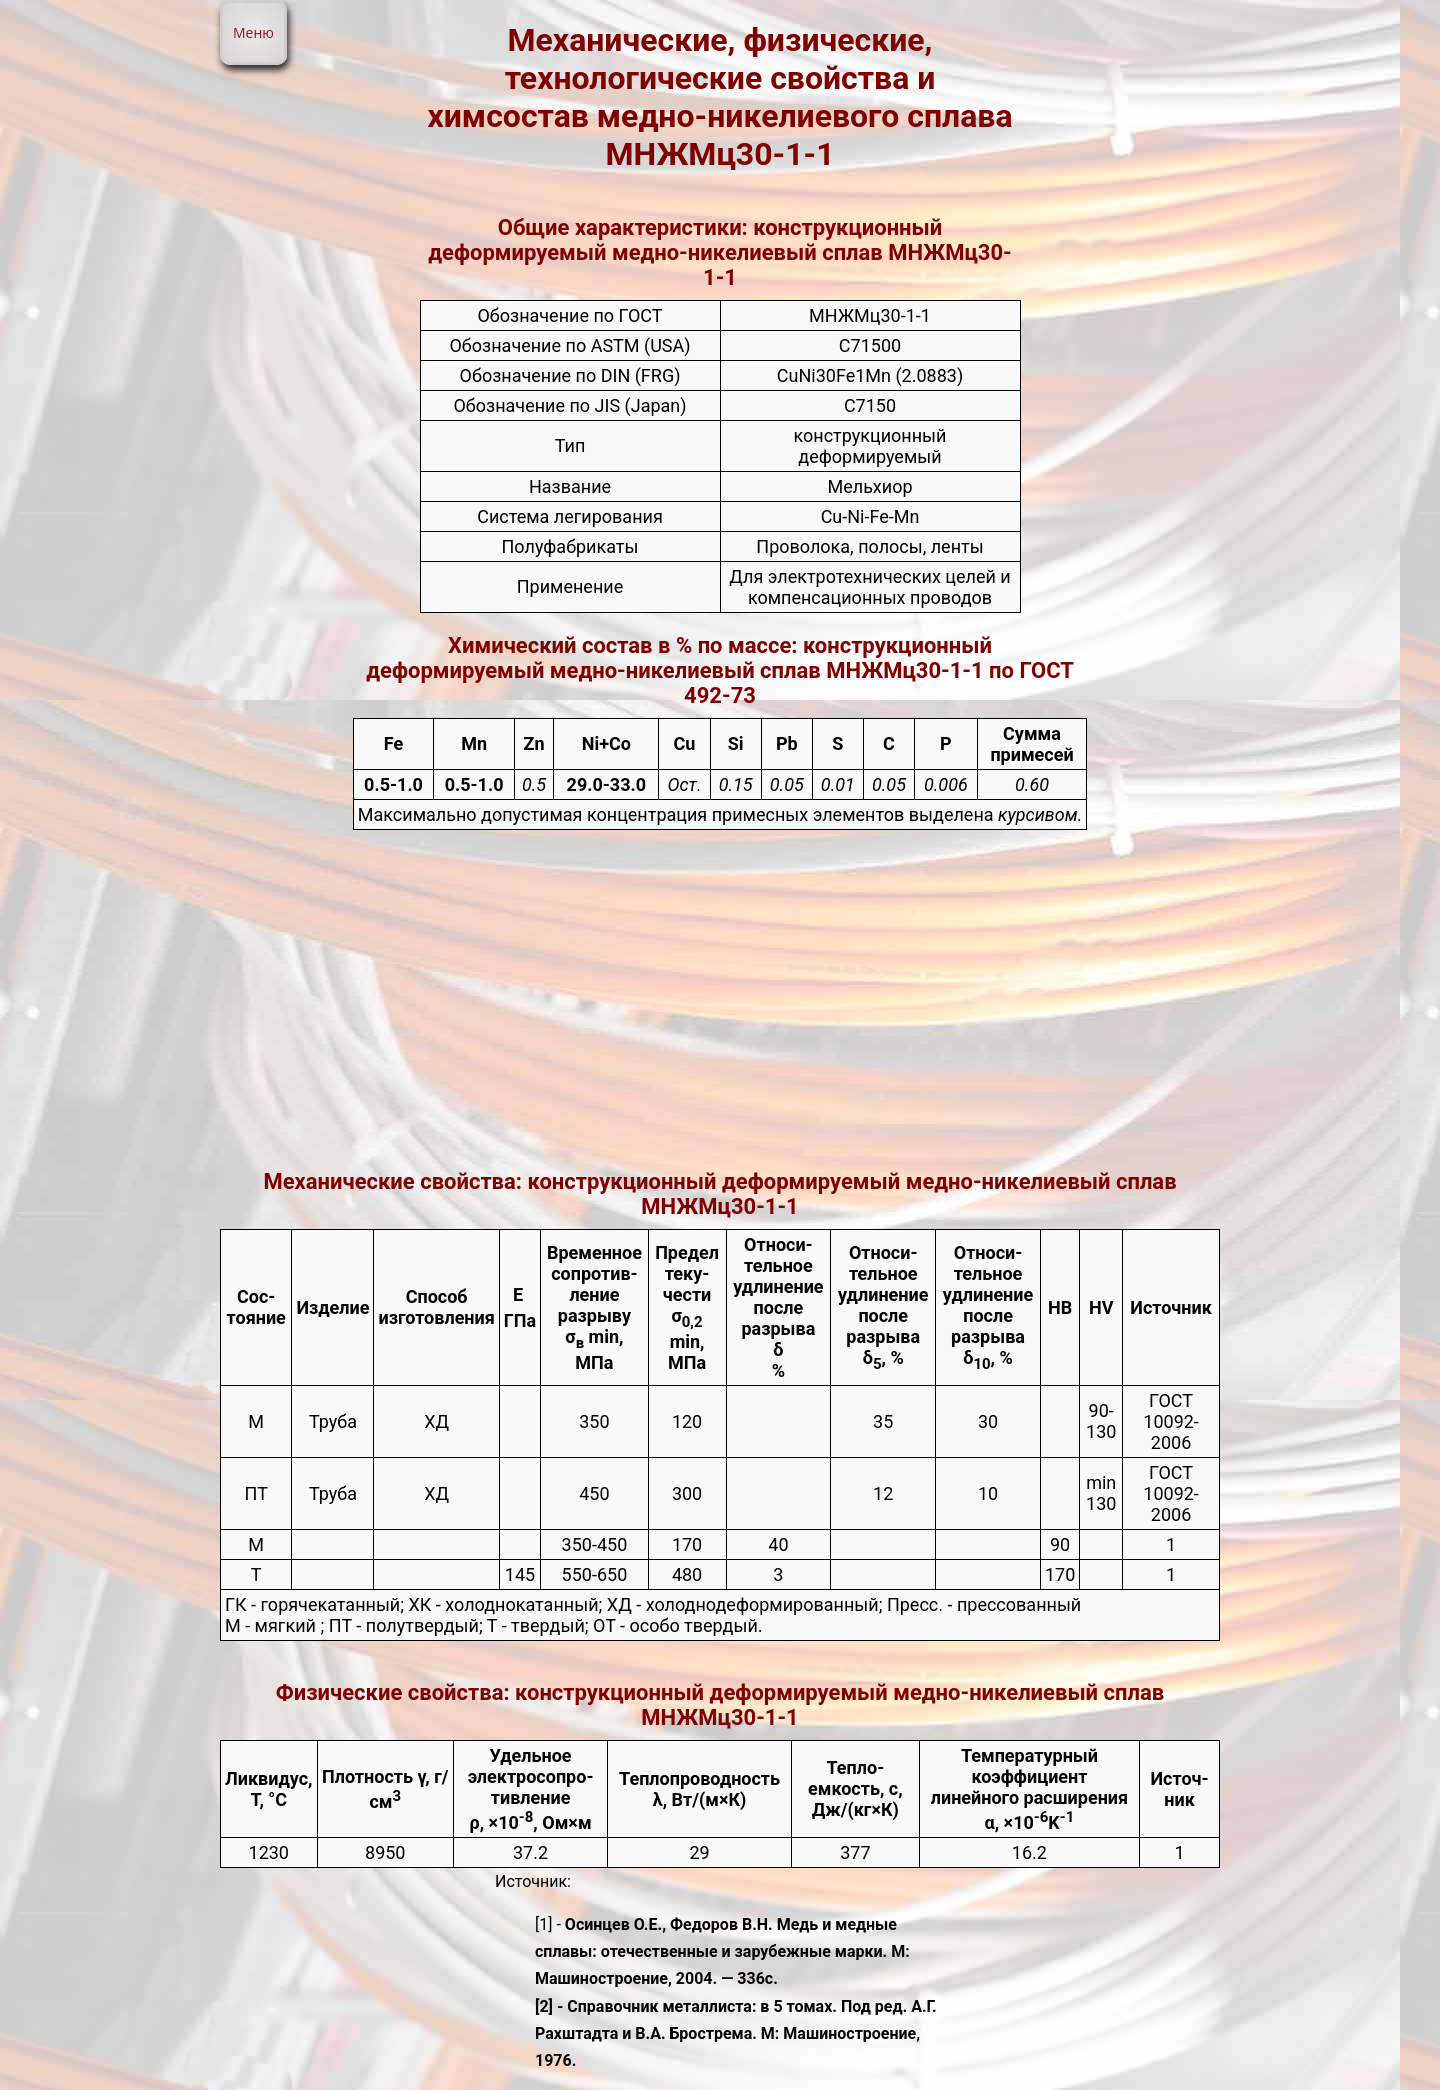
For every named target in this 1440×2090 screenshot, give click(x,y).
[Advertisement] (720, 999)
